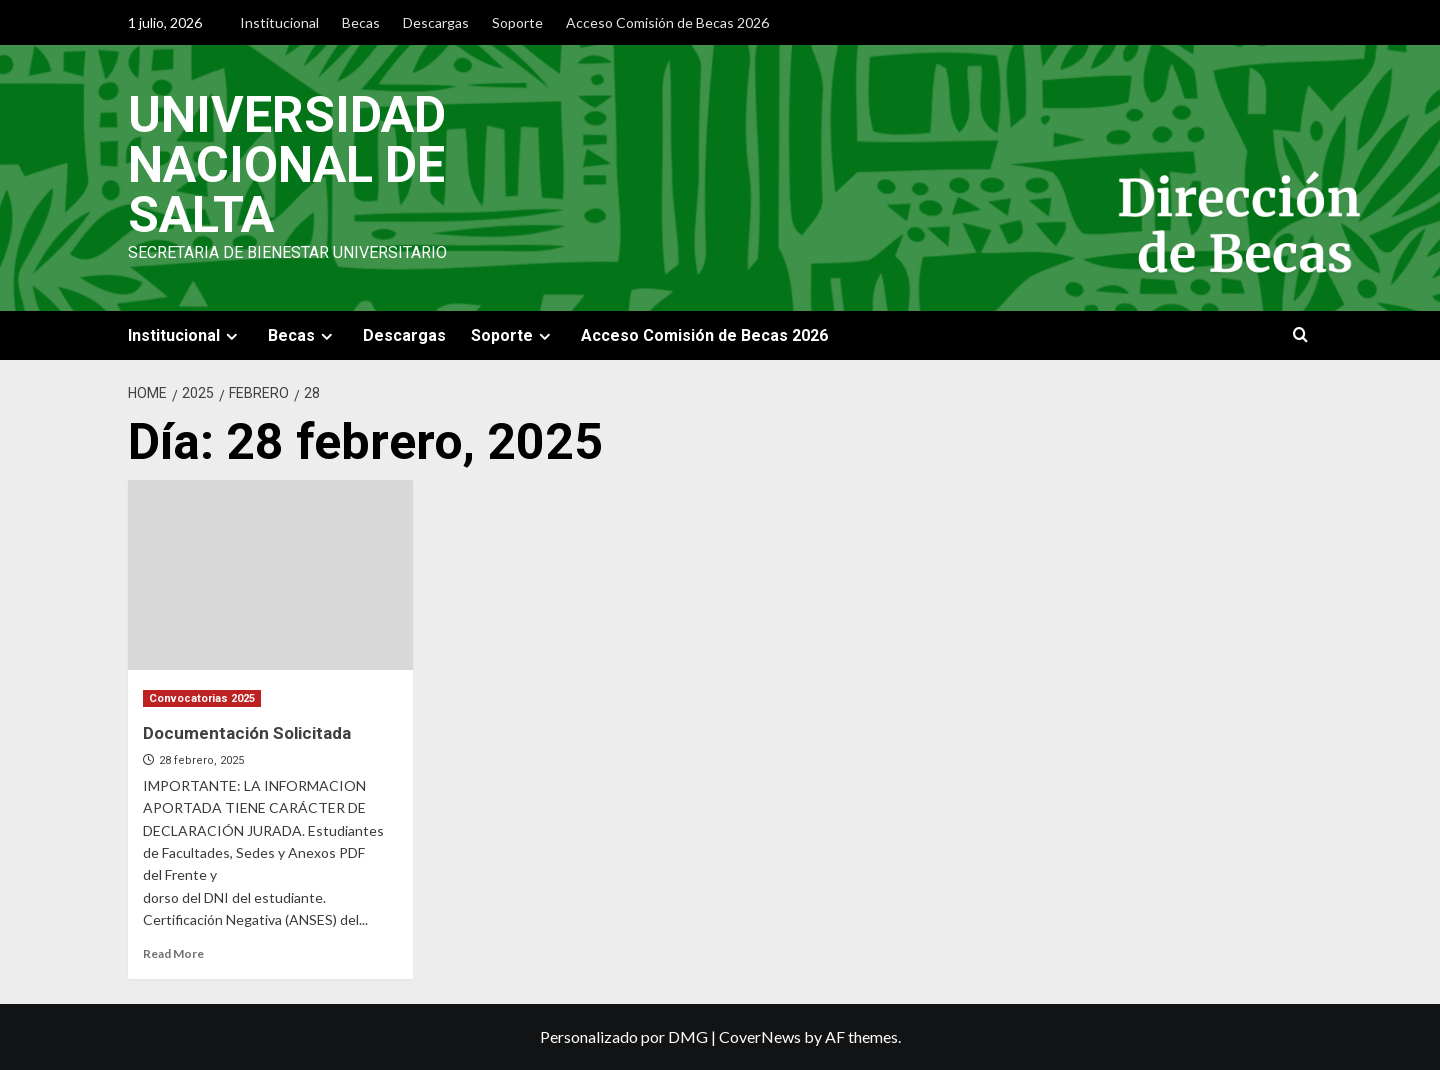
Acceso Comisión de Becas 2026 (667, 22)
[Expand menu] (231, 336)
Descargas (436, 22)
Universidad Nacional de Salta (287, 165)
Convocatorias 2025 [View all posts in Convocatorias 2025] (202, 698)
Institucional (279, 22)
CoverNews (760, 1036)
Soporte (517, 22)
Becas (361, 22)
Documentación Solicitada (247, 733)
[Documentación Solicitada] (270, 575)
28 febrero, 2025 (201, 760)
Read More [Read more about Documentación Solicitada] (173, 953)
